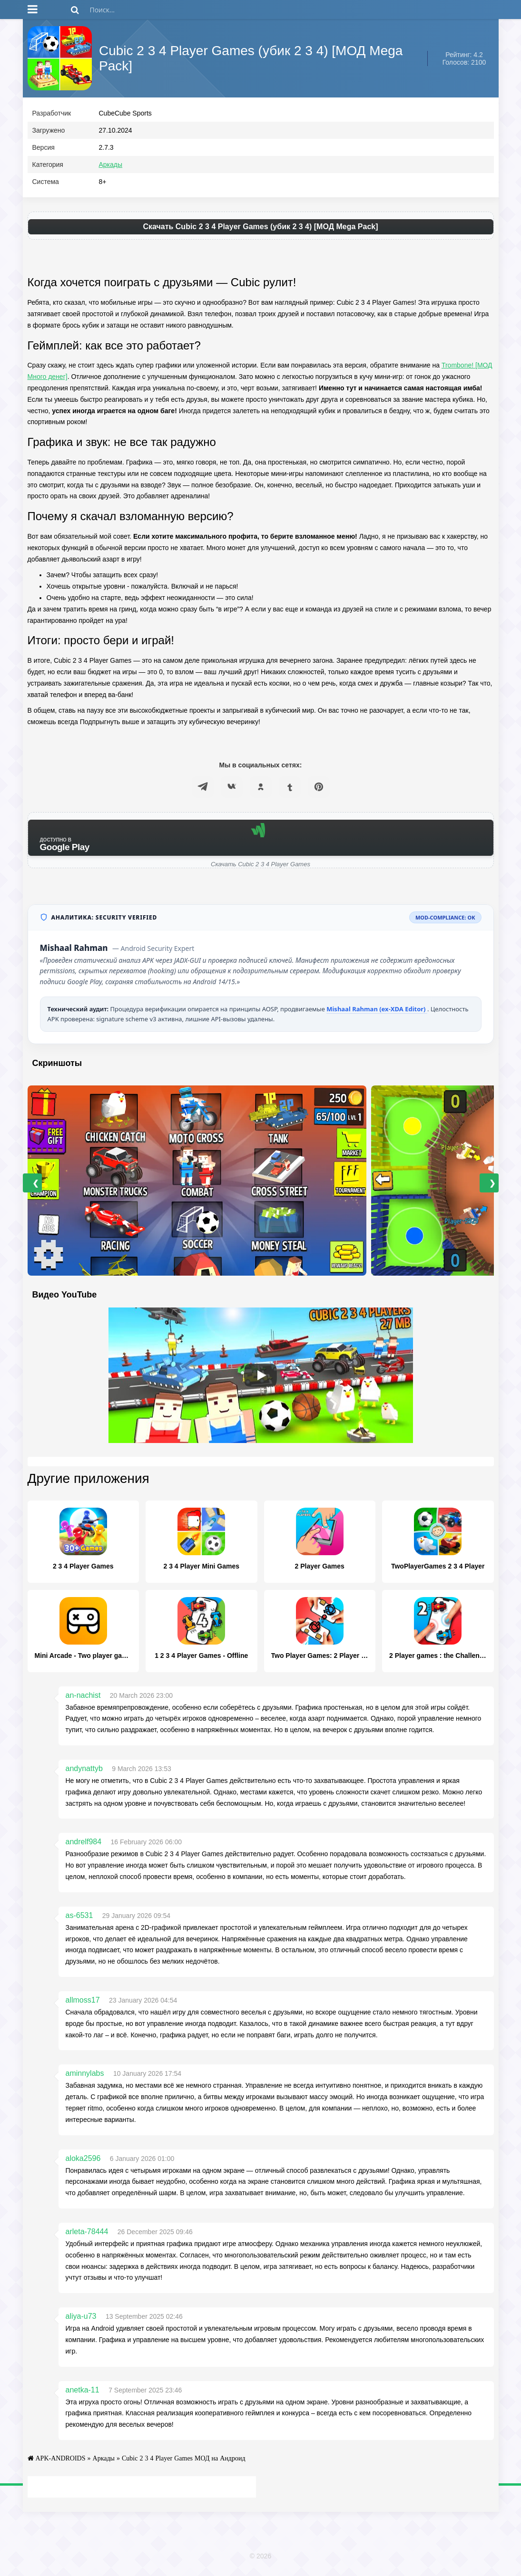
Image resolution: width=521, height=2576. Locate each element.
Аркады (111, 167)
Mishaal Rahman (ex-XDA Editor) (376, 1011)
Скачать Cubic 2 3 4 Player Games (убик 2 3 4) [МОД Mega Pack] (260, 229)
